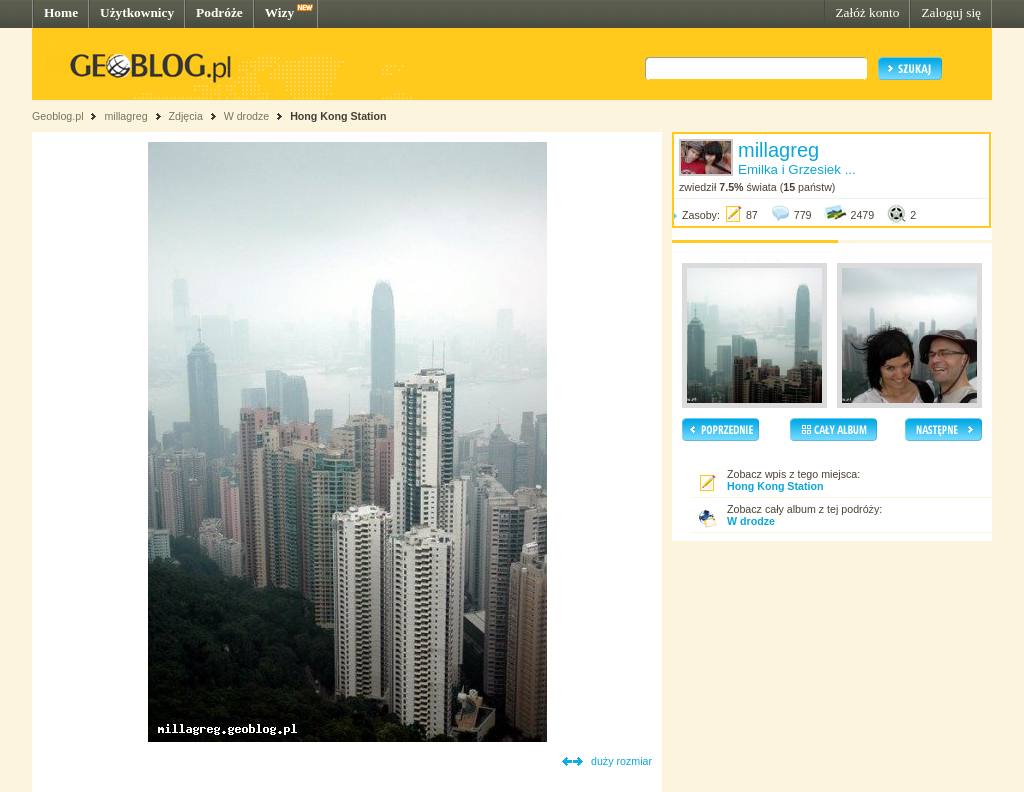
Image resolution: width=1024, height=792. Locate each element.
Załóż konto (867, 12)
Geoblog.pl (58, 116)
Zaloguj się (951, 12)
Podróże (219, 12)
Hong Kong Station (338, 116)
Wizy (279, 12)
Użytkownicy (137, 12)
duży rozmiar (621, 761)
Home (61, 12)
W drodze (247, 116)
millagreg (125, 116)
